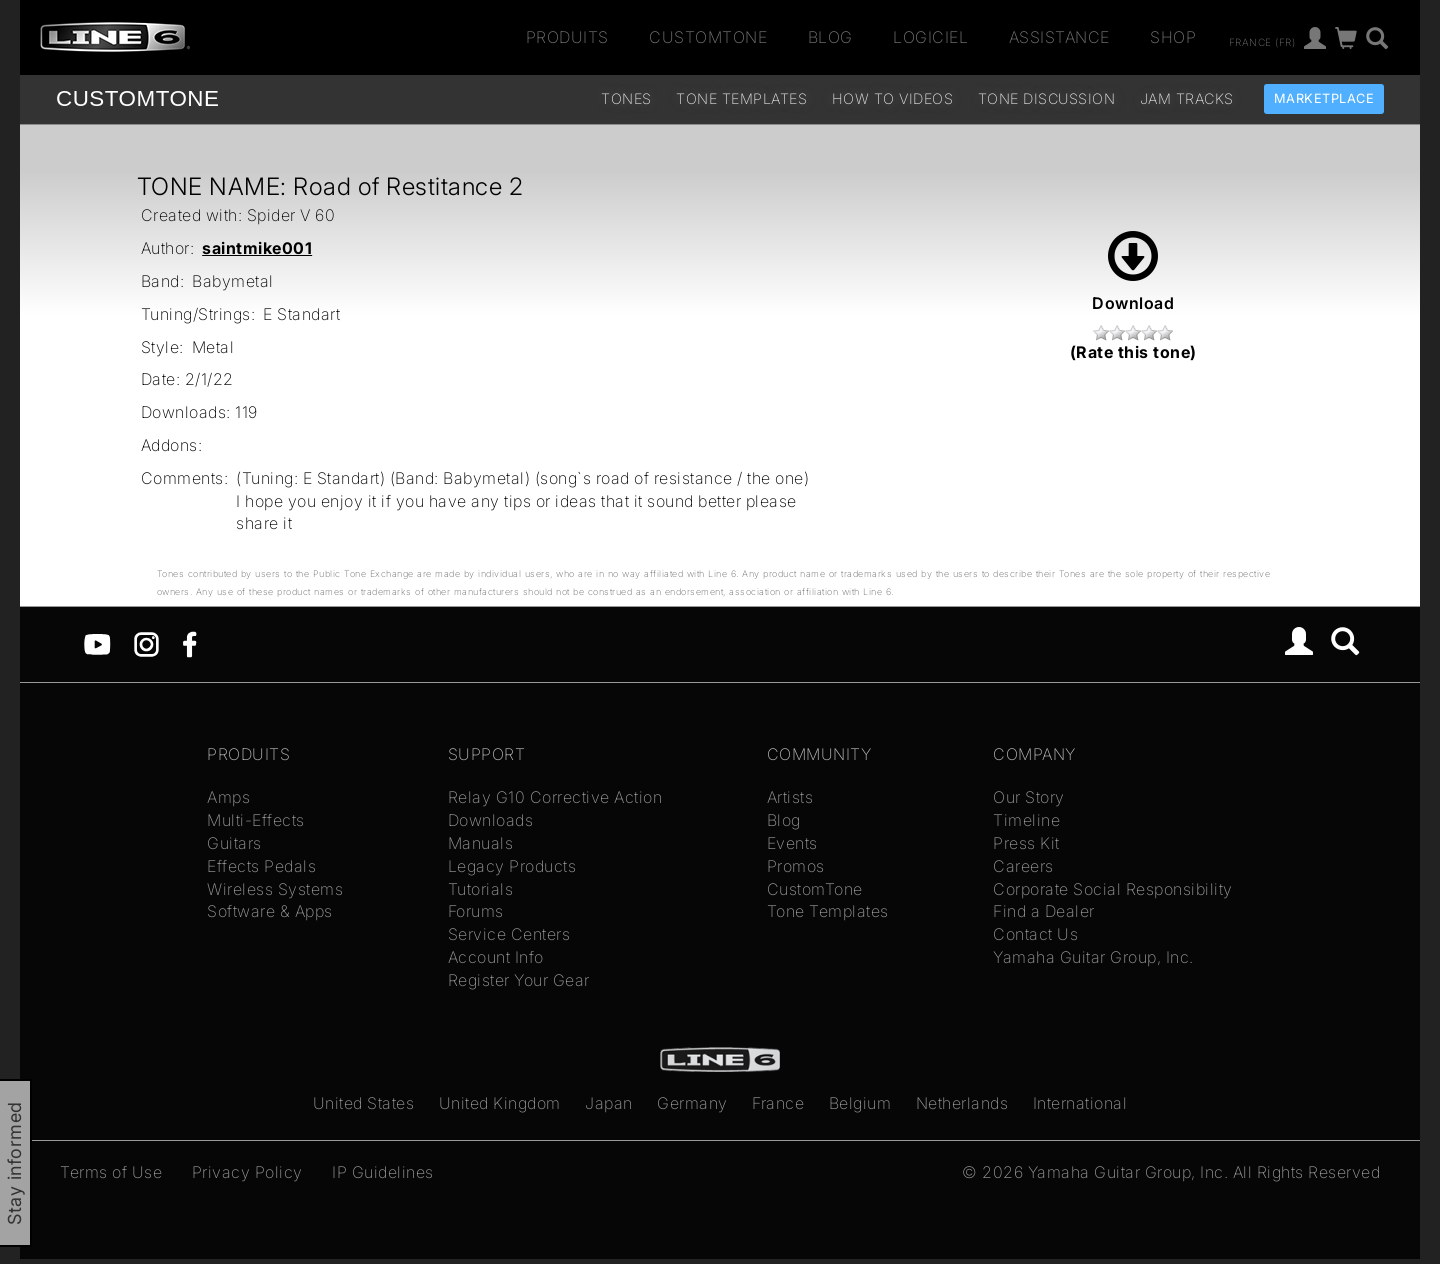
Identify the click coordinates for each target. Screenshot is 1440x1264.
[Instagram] (146, 643)
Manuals (481, 843)
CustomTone (708, 37)
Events (792, 843)
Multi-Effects (256, 820)
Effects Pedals (261, 866)
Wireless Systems (275, 889)
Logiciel (930, 37)
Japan (609, 1103)
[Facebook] (189, 643)
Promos (796, 866)
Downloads (491, 820)
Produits (567, 37)
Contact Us (1035, 934)
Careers (1023, 866)
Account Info (496, 957)
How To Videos (893, 98)
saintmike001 (257, 248)
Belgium (860, 1103)
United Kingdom (500, 1103)
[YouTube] (97, 643)
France (778, 1103)
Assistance (1059, 37)
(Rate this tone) (1133, 352)
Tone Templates (741, 98)
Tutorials (481, 889)
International (1080, 1103)
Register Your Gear (519, 980)
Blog (830, 37)
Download (1133, 272)
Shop (1173, 37)
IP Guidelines (383, 1172)
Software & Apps (270, 911)
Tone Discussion (1047, 98)
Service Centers (509, 934)
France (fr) (1262, 41)
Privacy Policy (247, 1172)
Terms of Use (111, 1172)
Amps (228, 797)
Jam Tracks (1187, 98)
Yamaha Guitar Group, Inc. (1093, 957)
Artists (790, 797)
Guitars (234, 843)
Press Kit (1026, 843)
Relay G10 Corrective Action (555, 797)
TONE (137, 98)
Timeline (1026, 820)
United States (364, 1103)
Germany (692, 1103)
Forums (476, 911)
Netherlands (962, 1103)
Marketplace (1324, 98)
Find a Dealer (1044, 911)
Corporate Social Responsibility (1113, 889)
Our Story (1029, 797)
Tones (626, 98)
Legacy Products (512, 866)
